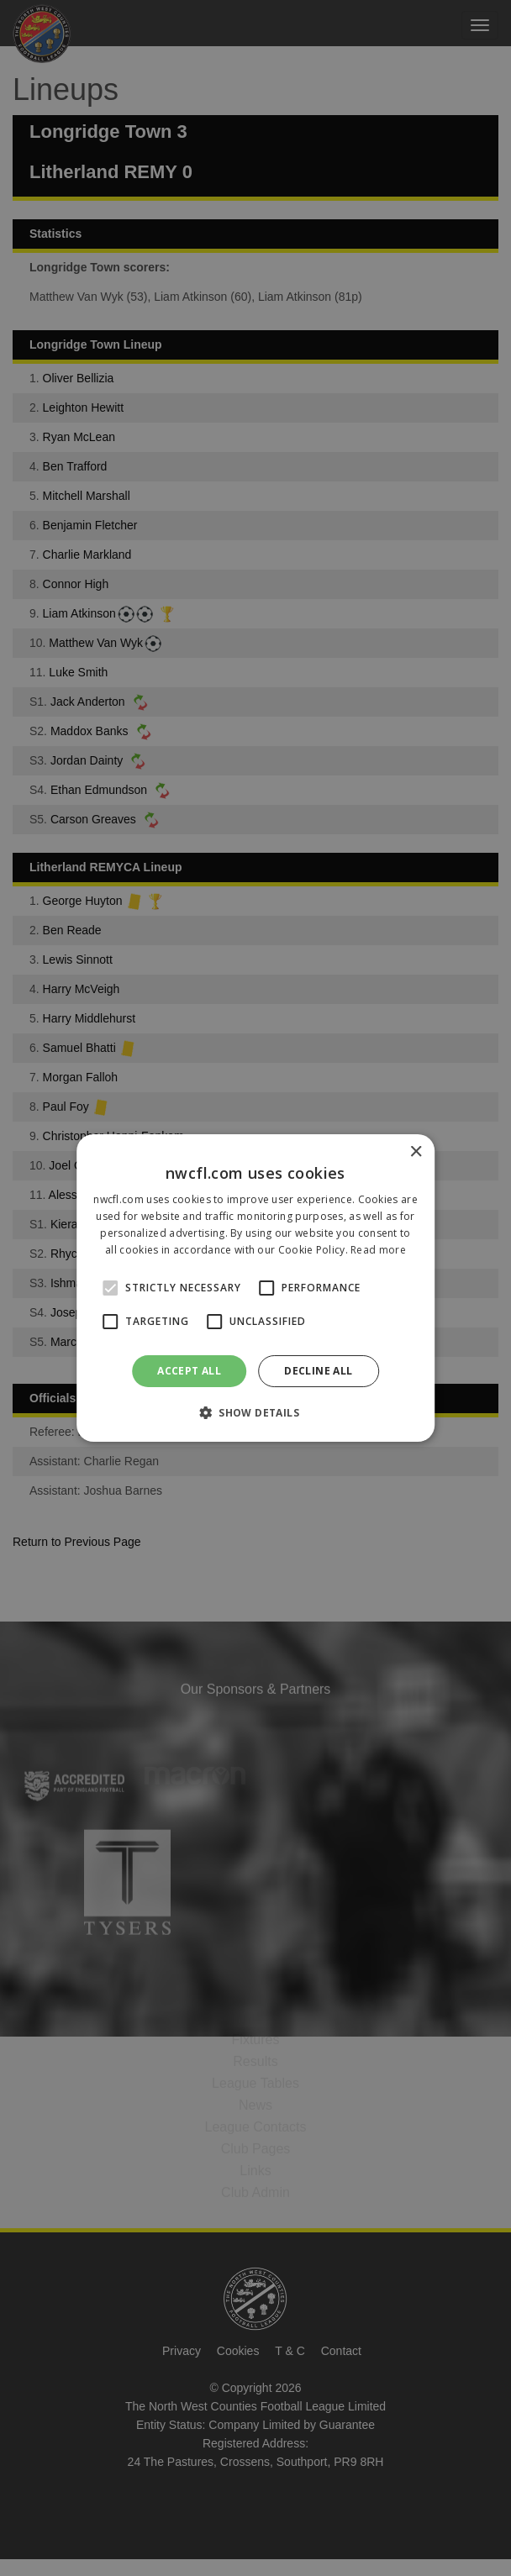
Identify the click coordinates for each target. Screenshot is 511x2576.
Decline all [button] (318, 1371)
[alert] (255, 1288)
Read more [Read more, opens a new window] (378, 1250)
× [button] (415, 1152)
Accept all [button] (189, 1371)
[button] (255, 1412)
